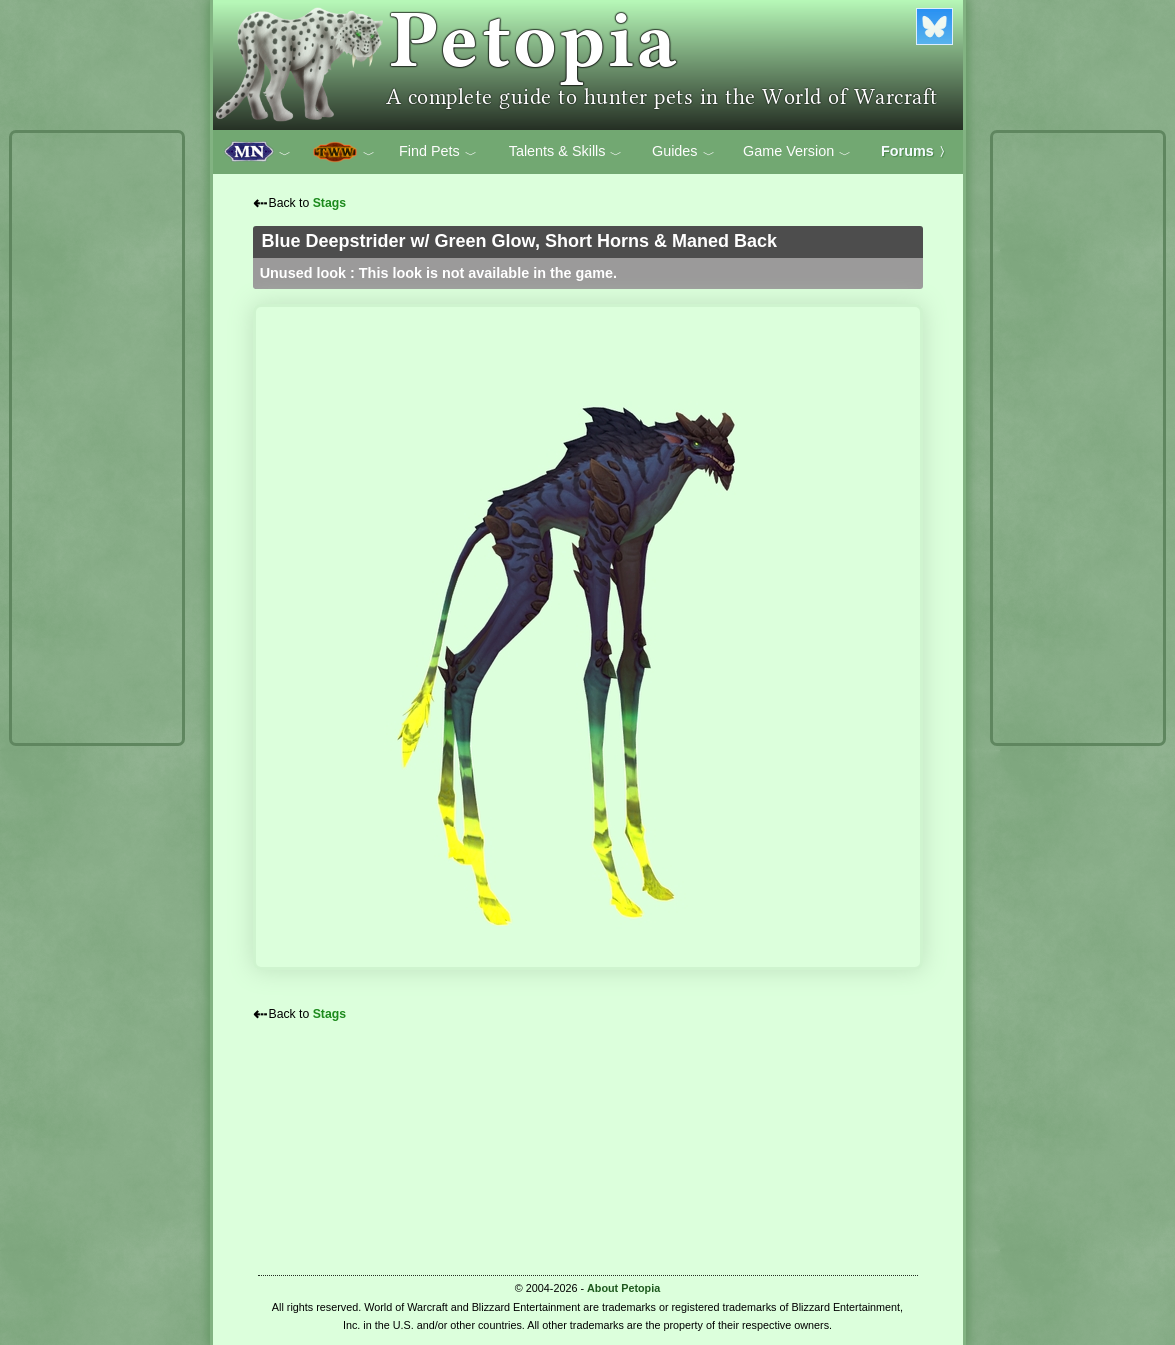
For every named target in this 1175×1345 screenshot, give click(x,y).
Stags (329, 203)
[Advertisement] (97, 438)
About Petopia (623, 1288)
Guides (683, 152)
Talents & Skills (566, 152)
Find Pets (438, 152)
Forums (916, 151)
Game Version (797, 152)
